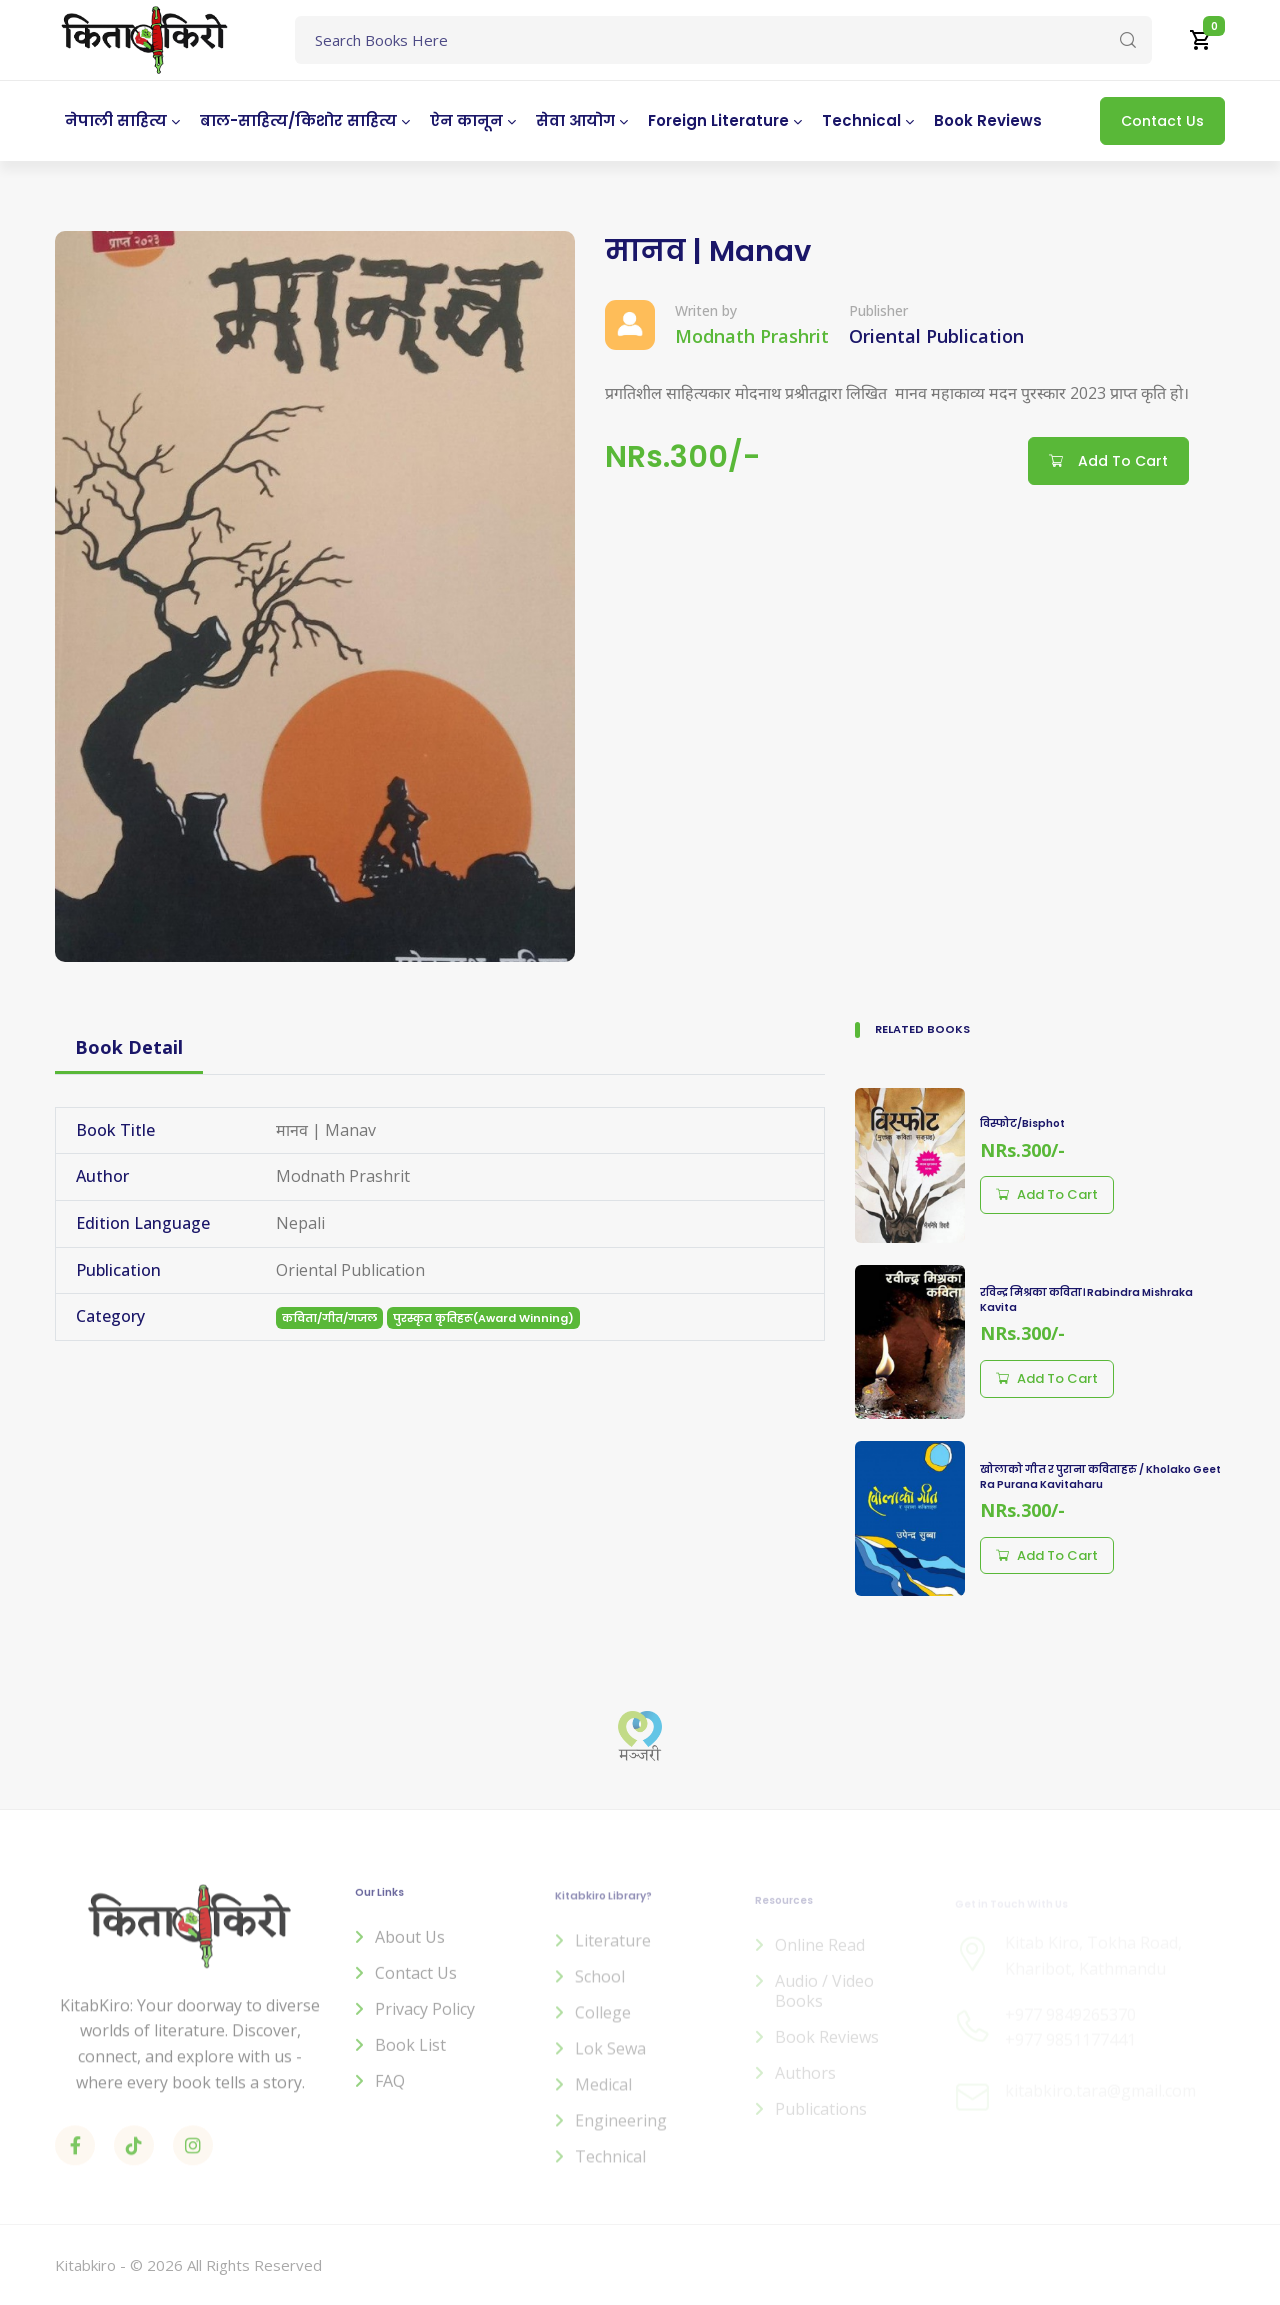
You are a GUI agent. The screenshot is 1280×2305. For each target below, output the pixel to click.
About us (410, 1950)
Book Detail (129, 1047)
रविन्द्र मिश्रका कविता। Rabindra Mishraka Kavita (1086, 1300)
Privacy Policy (425, 2022)
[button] (1201, 40)
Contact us (416, 1986)
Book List (410, 2058)
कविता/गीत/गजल (329, 1318)
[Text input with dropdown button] (723, 40)
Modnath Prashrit (752, 336)
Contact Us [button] (1162, 121)
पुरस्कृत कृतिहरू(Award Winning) (483, 1318)
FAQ (390, 2094)
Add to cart (1047, 1195)
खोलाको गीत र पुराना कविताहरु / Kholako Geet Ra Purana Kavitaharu (1100, 1477)
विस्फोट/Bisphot (1022, 1123)
